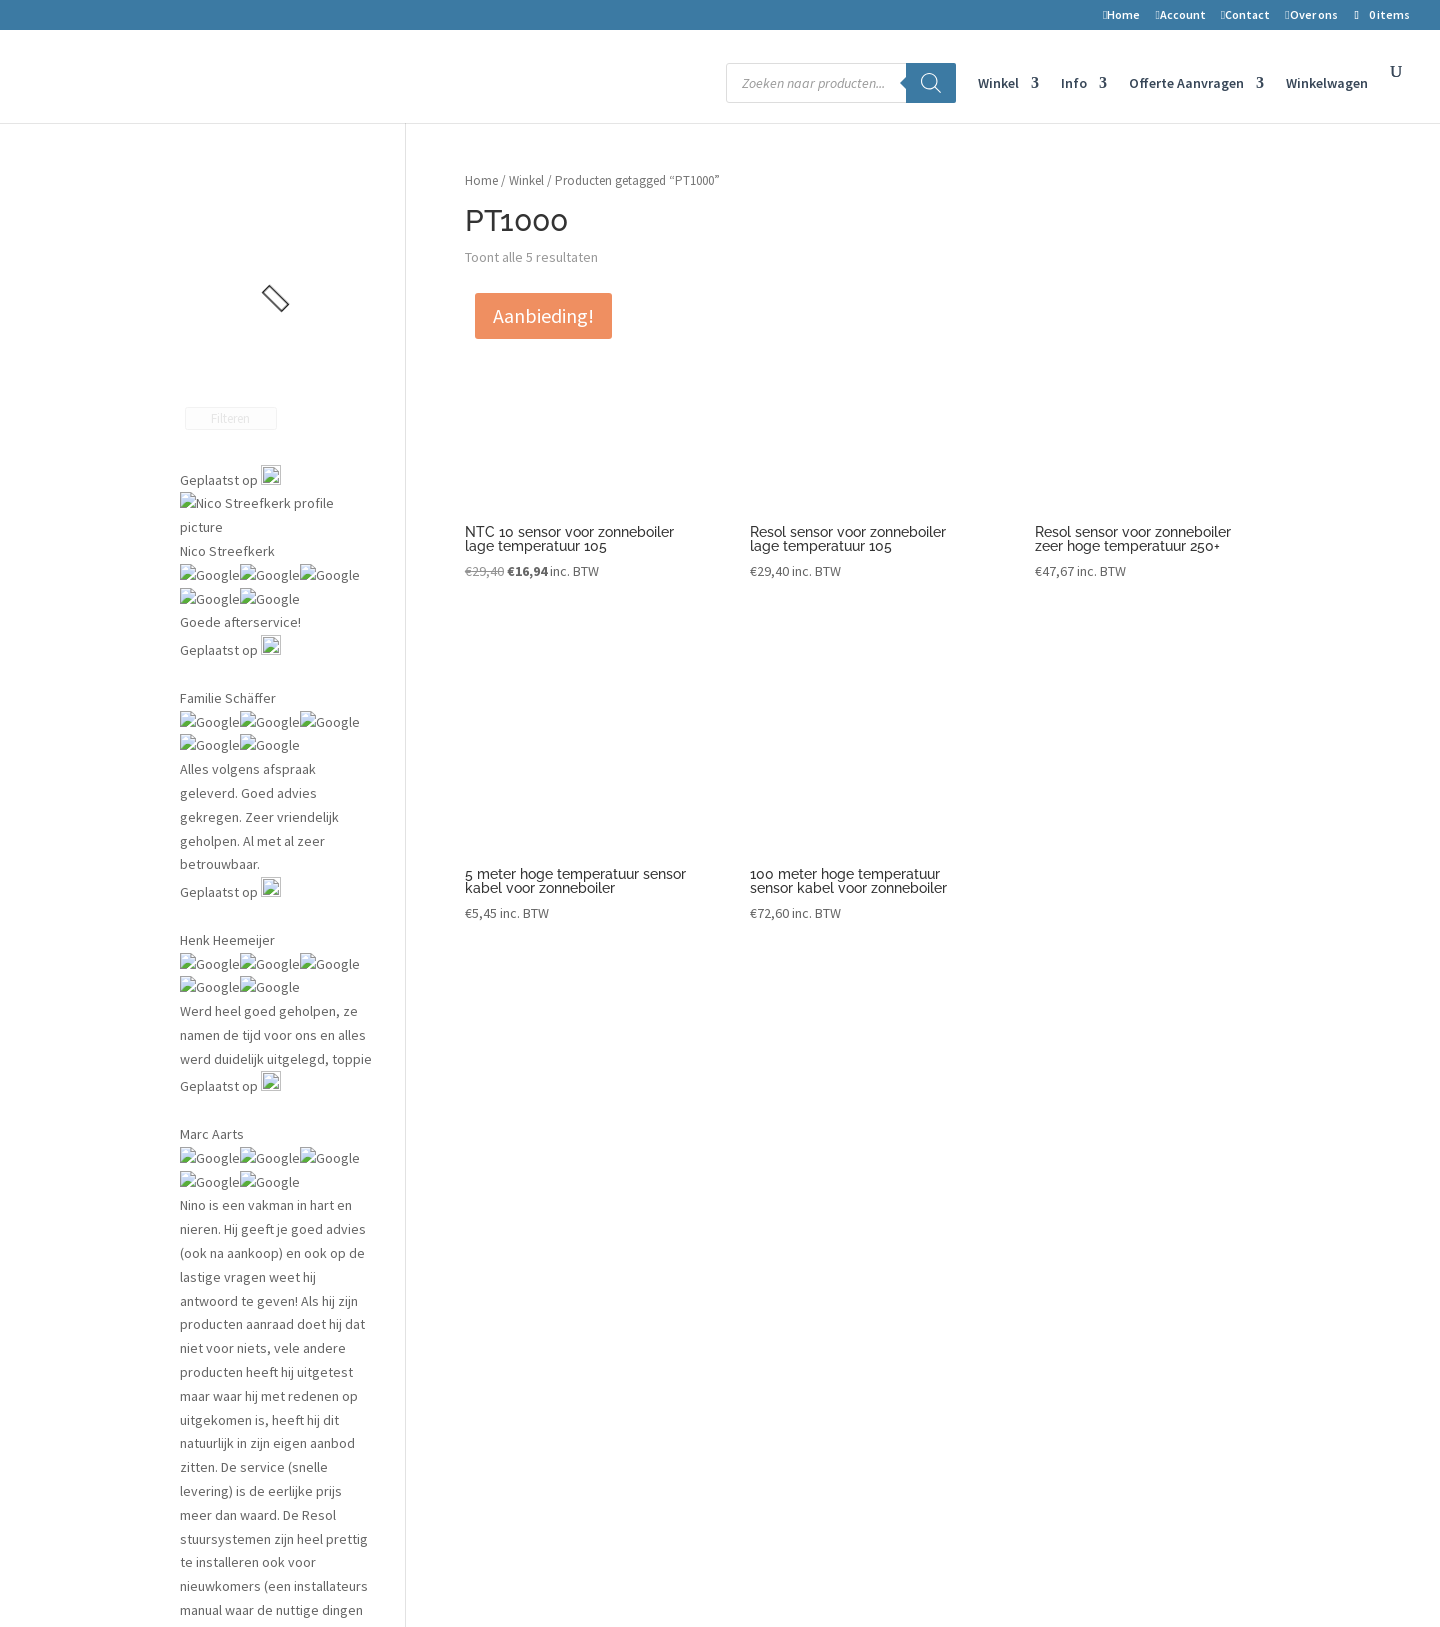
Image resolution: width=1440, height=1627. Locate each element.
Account (1180, 15)
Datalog (787, 1173)
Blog (777, 1142)
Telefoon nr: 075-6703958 (1122, 1204)
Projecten (793, 1080)
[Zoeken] (931, 83)
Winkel (998, 84)
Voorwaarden (523, 1234)
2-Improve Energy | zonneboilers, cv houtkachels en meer (356, 1579)
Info (1074, 84)
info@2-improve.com (1110, 1234)
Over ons (1311, 15)
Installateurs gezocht (827, 1204)
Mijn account (516, 1142)
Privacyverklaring (535, 1296)
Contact (1245, 15)
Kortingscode (520, 1358)
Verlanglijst (512, 1111)
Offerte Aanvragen (1186, 84)
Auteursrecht (518, 1265)
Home (1121, 15)
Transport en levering (543, 1327)
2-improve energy (1101, 1080)
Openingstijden (1094, 1265)
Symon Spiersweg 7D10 (1118, 1111)
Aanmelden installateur (832, 1234)
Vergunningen (805, 1111)
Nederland (1079, 1173)
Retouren (511, 1204)
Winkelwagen (1327, 84)
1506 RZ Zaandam (1100, 1142)
